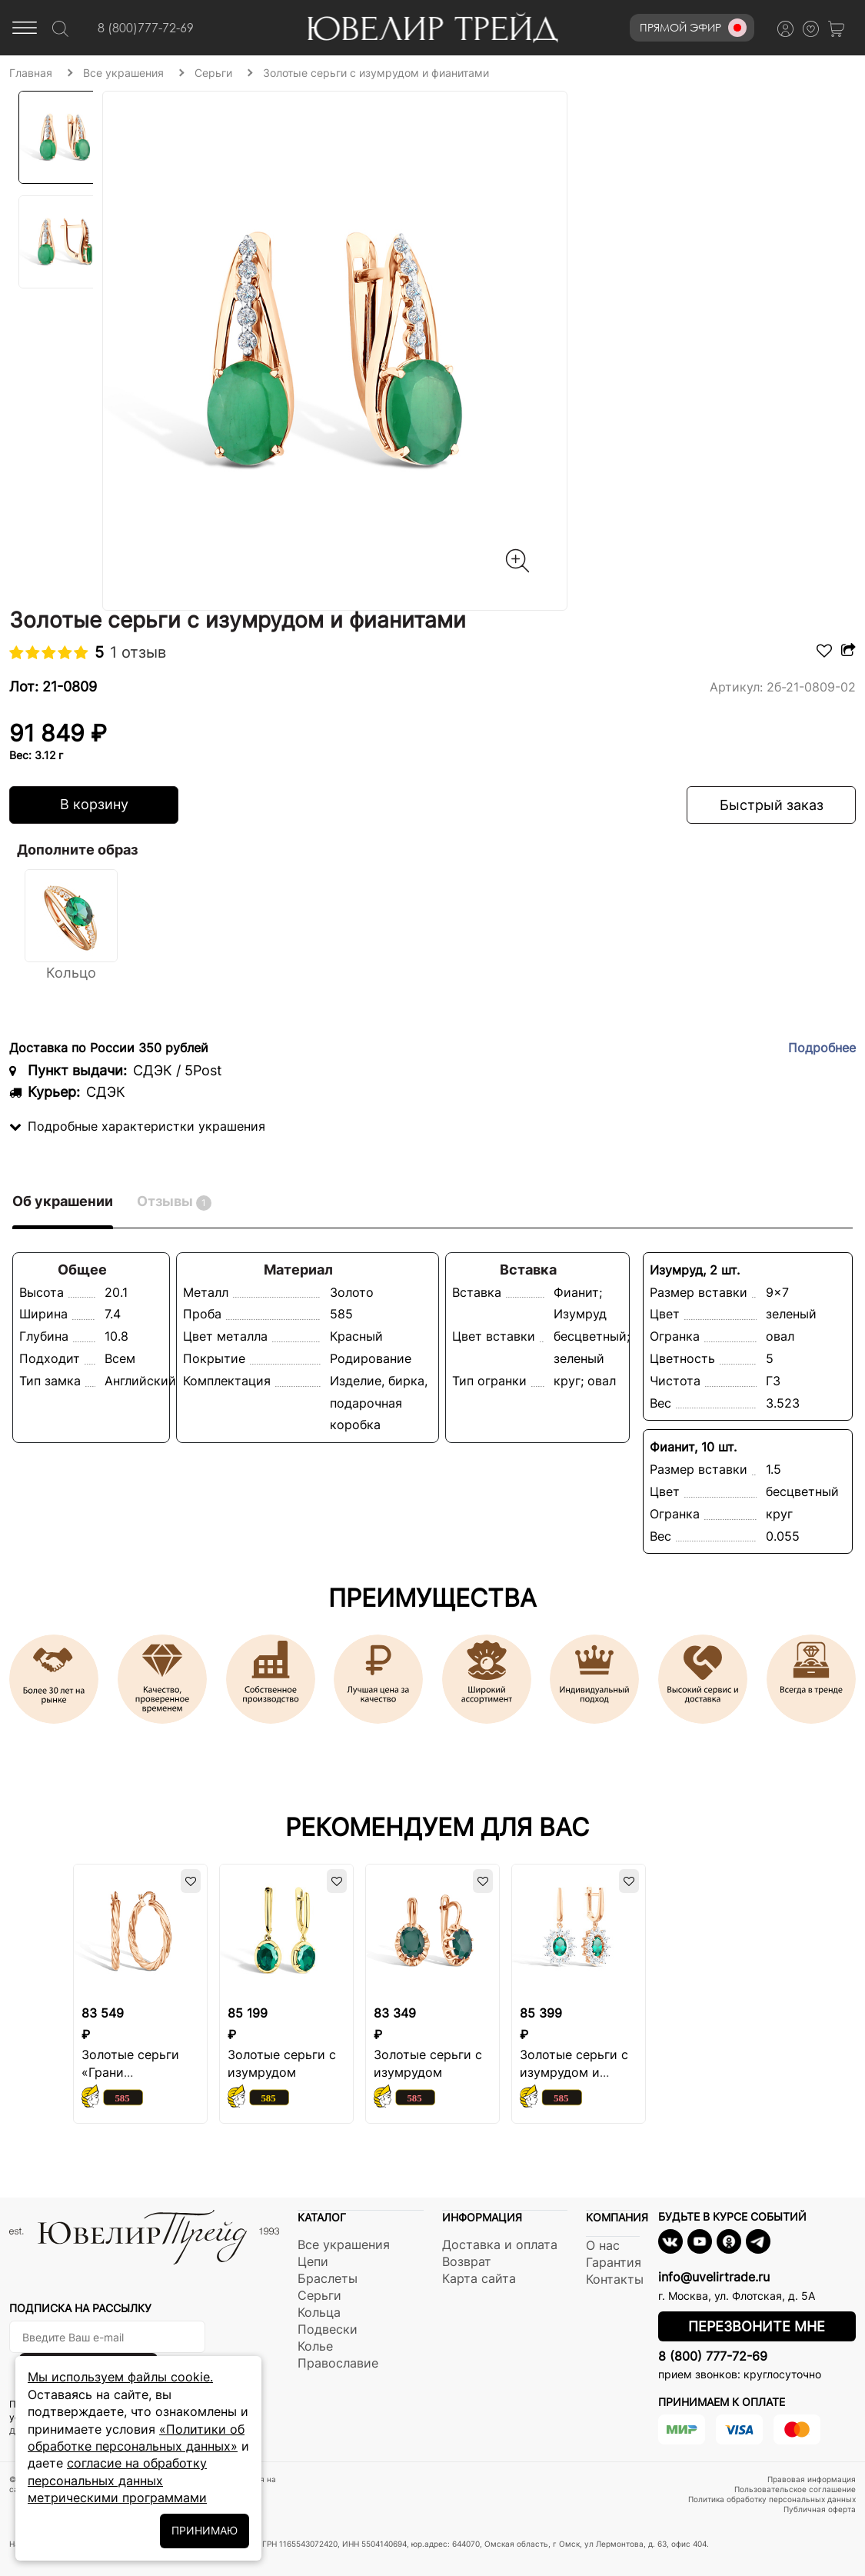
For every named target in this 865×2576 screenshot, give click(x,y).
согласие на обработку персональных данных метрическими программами (117, 2480)
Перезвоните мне (756, 2326)
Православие (338, 2363)
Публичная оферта (819, 2509)
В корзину (94, 804)
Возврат (466, 2261)
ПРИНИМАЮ (204, 2530)
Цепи (313, 2261)
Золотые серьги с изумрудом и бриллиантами (574, 2072)
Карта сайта (479, 2278)
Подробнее (822, 1047)
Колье (315, 2346)
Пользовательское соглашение (795, 2489)
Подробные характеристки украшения (137, 1126)
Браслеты (328, 2278)
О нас (603, 2245)
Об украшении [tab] (62, 1201)
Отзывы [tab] (174, 1202)
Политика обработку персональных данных (772, 2499)
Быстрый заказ (771, 805)
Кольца (319, 2312)
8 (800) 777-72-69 (712, 2356)
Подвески (328, 2329)
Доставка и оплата (499, 2244)
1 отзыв (138, 652)
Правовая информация (811, 2479)
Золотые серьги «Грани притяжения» (130, 2072)
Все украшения (344, 2244)
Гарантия (613, 2262)
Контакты (615, 2279)
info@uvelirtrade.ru (714, 2276)
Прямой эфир (693, 27)
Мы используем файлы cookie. (120, 2376)
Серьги (319, 2295)
